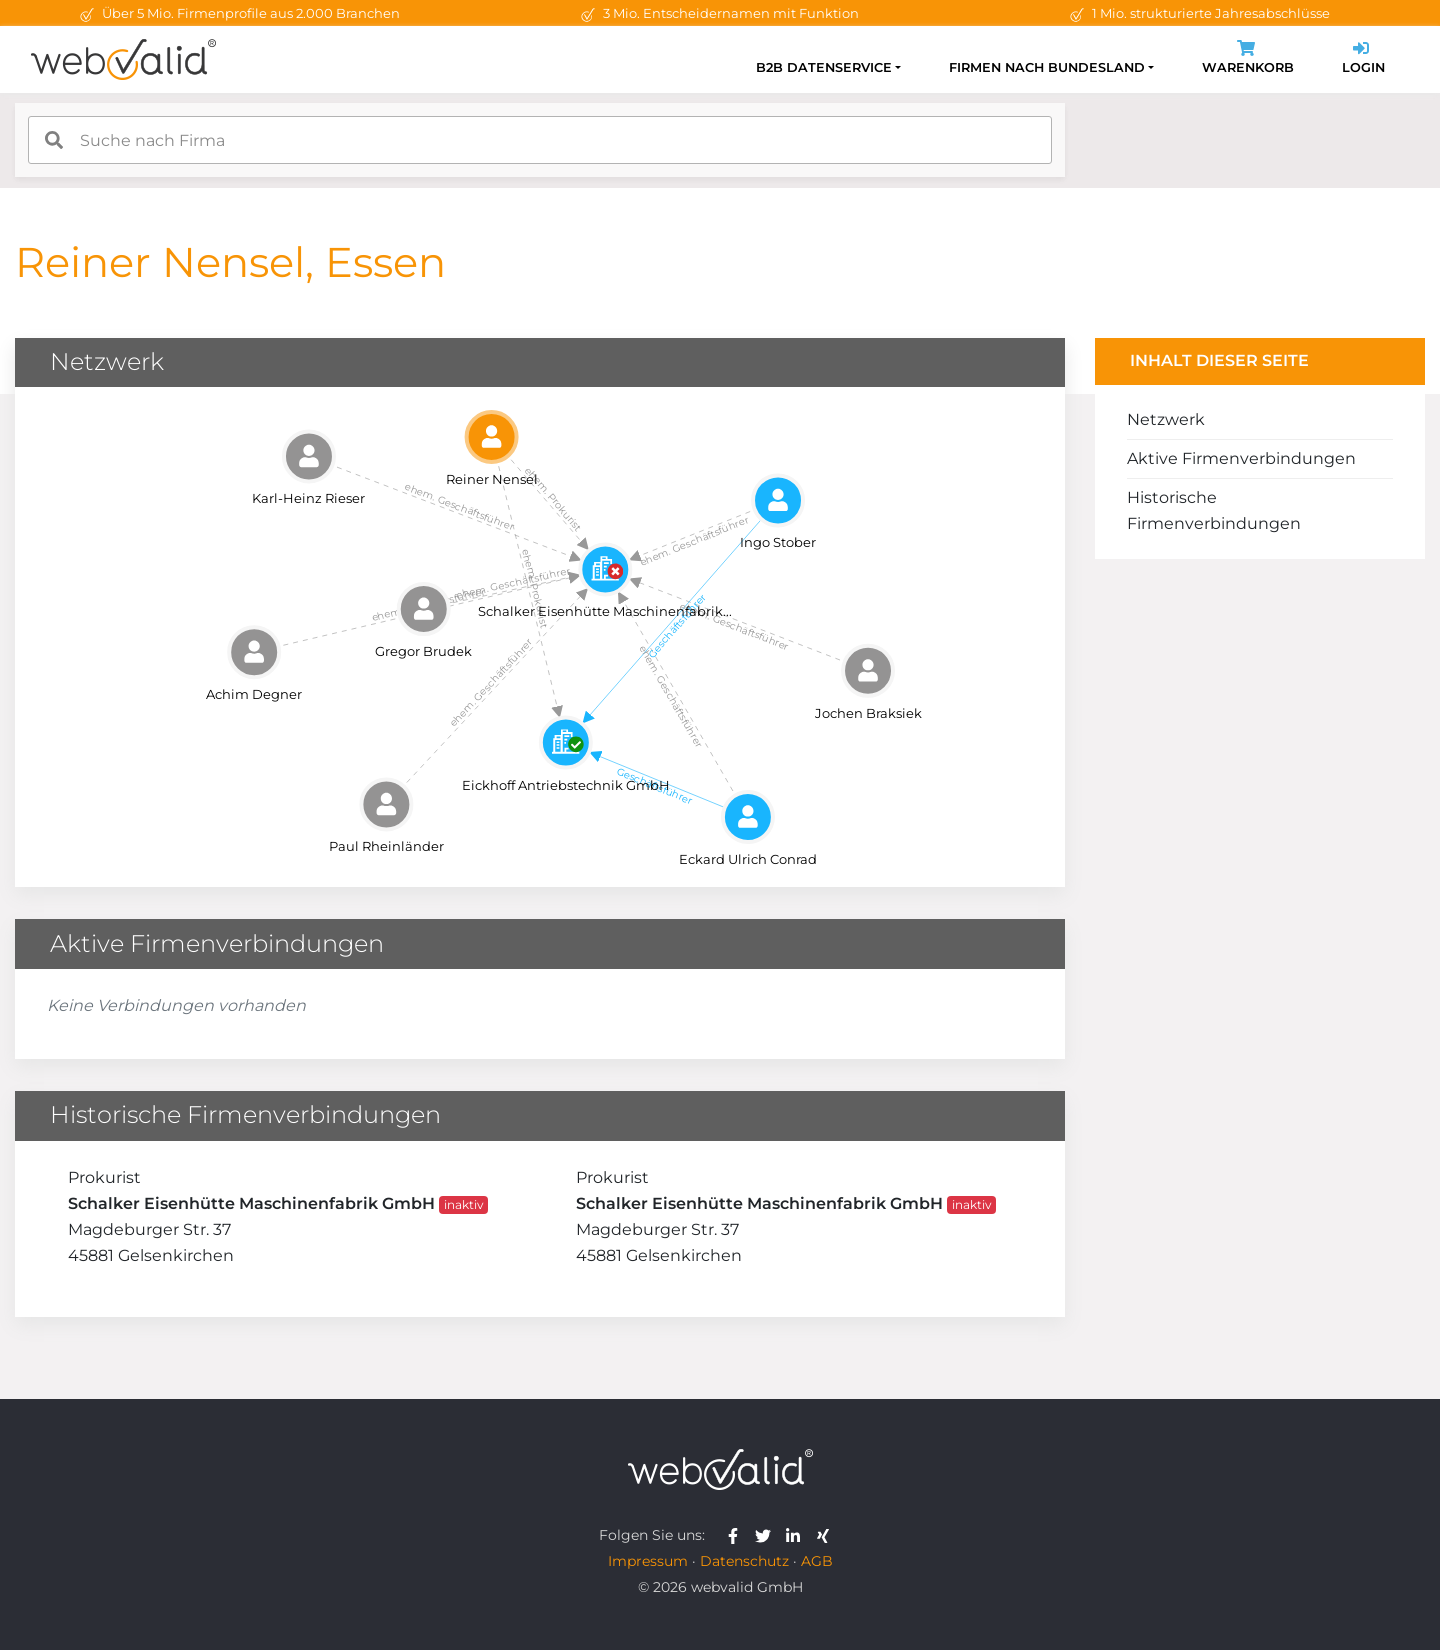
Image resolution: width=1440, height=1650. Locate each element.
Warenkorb (1248, 59)
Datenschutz (744, 1561)
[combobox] (540, 140)
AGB (817, 1561)
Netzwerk (1166, 419)
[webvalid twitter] (767, 1535)
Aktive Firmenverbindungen (1241, 458)
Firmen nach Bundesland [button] (1047, 67)
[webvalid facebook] (737, 1535)
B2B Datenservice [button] (824, 67)
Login (1363, 59)
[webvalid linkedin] (797, 1535)
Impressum (648, 1561)
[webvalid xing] (825, 1535)
